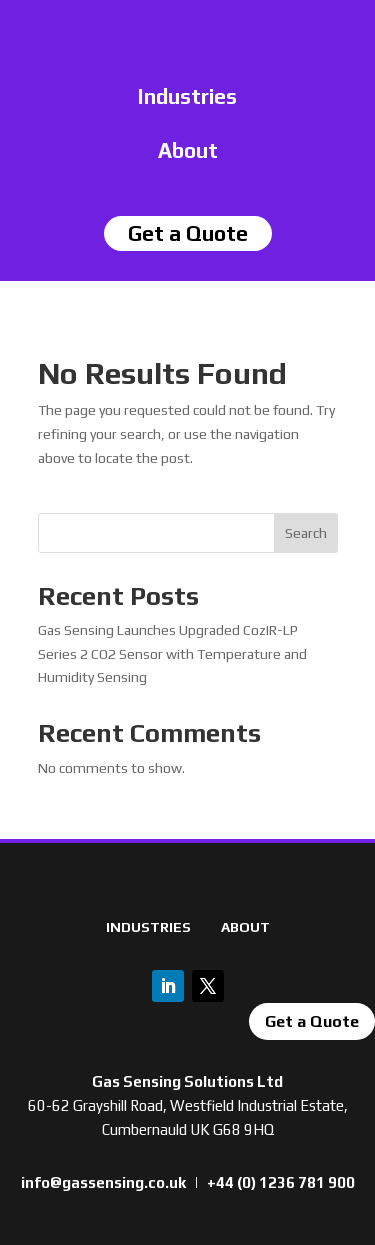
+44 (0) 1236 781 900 (281, 1182)
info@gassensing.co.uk (103, 1182)
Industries (187, 96)
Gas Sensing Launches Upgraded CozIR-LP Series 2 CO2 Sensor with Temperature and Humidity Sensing (172, 654)
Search (306, 533)
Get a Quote (312, 1021)
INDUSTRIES (148, 927)
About (188, 150)
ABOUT (245, 927)
